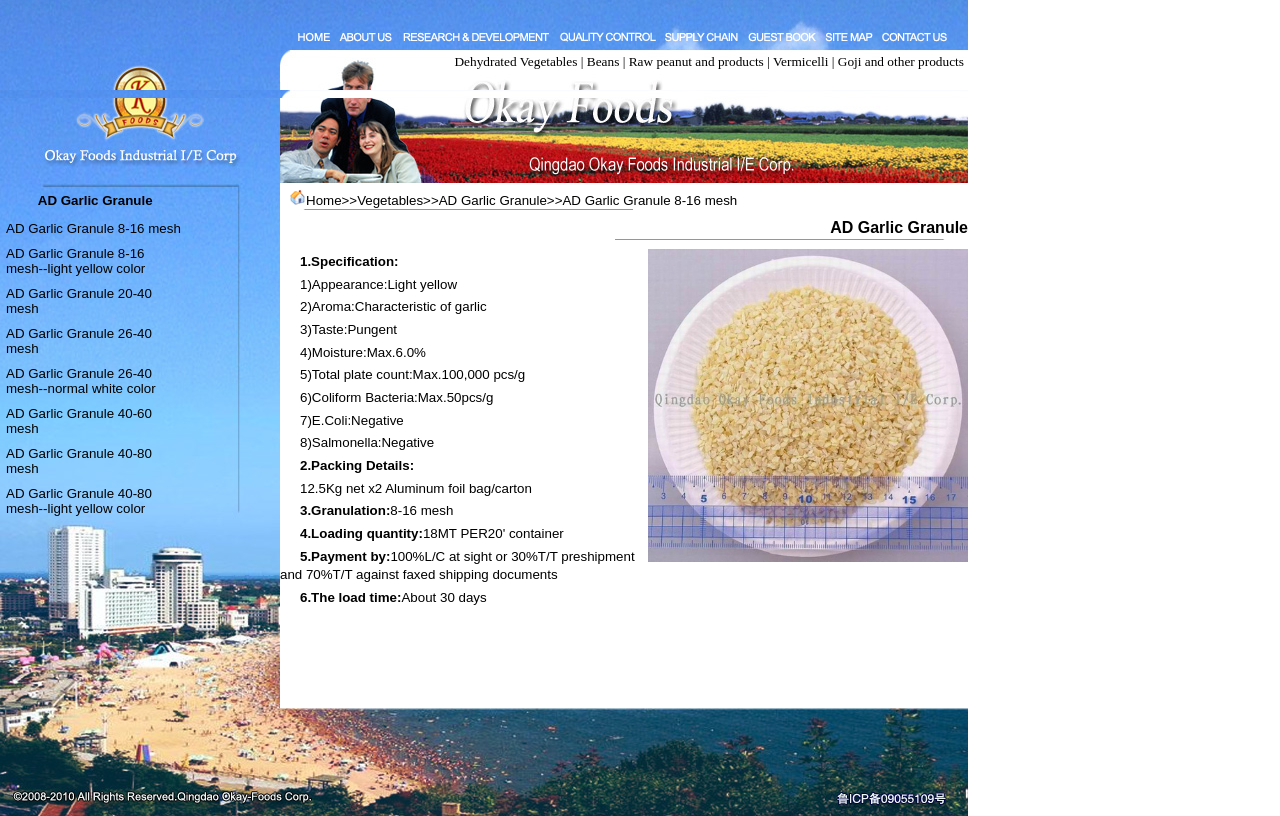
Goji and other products (901, 61)
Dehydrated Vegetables (515, 61)
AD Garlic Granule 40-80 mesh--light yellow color (79, 501)
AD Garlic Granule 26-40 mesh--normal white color (81, 381)
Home (324, 200)
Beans (603, 61)
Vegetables (390, 200)
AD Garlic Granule (493, 200)
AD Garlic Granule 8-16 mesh (93, 228)
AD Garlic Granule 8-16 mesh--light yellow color (75, 261)
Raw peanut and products (696, 61)
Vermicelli (801, 61)
